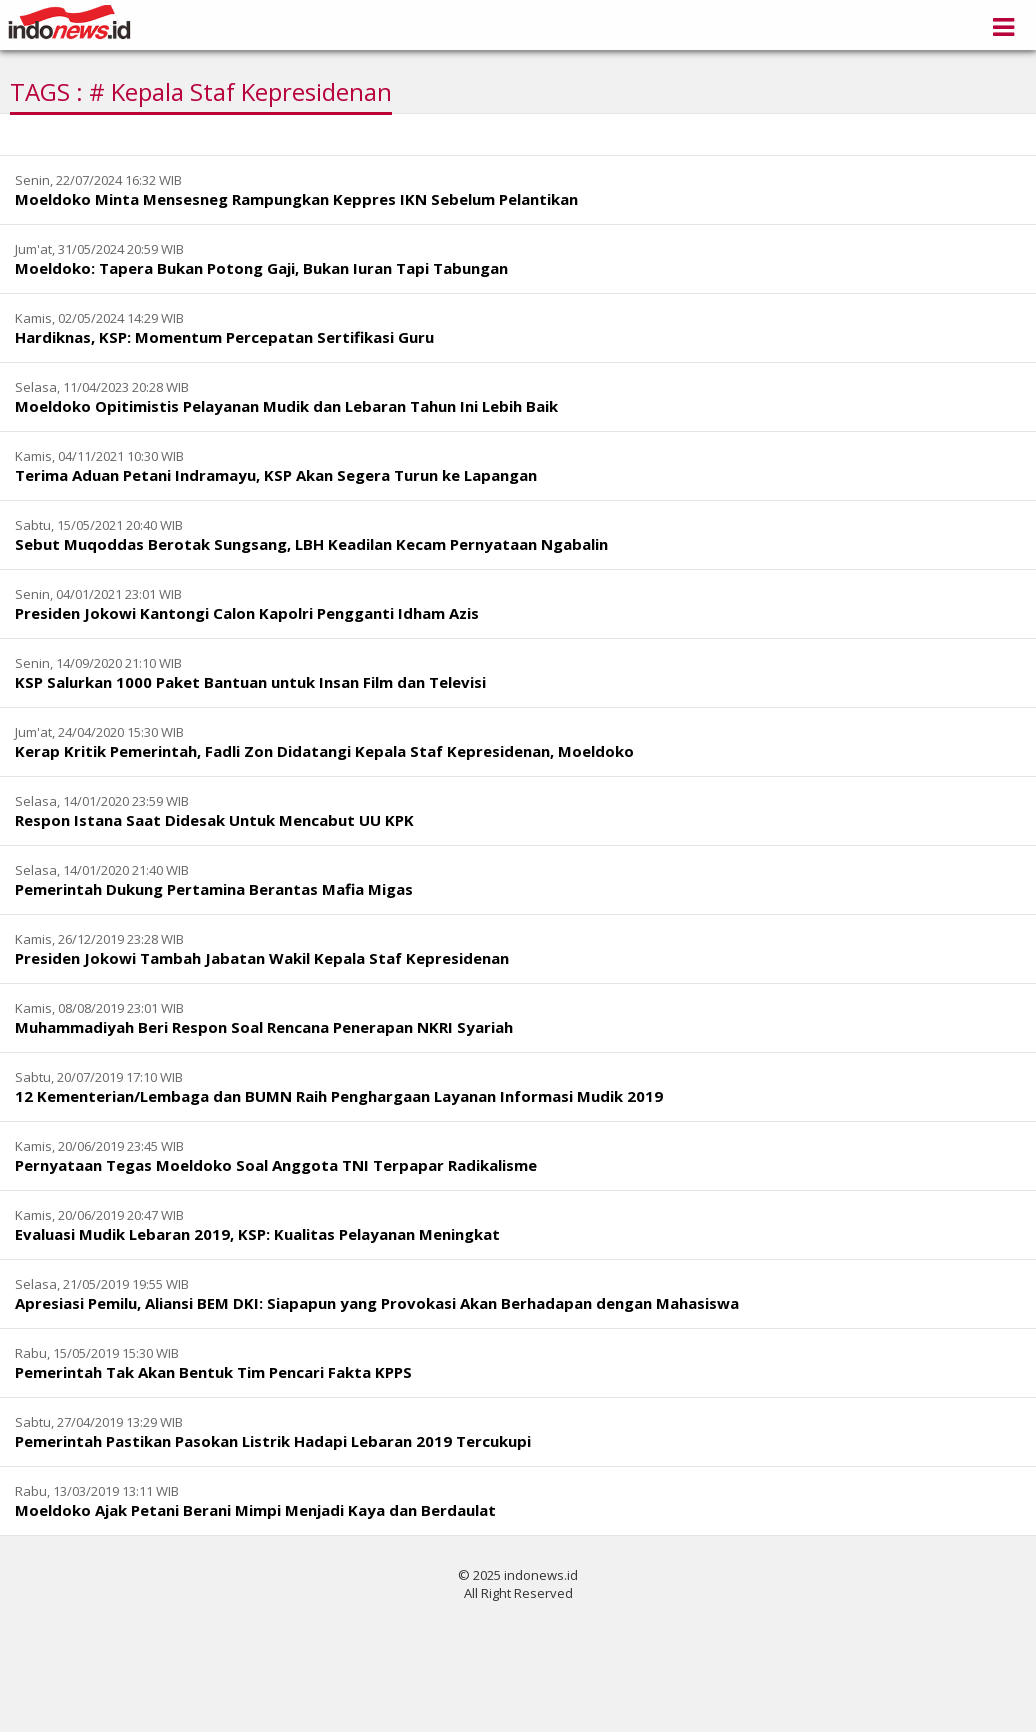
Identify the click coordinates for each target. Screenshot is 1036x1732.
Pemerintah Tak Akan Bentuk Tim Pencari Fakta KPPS (213, 1372)
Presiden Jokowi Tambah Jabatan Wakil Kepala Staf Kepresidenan (262, 958)
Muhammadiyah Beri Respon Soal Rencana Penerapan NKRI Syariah (264, 1027)
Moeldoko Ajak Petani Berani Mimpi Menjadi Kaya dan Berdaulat (255, 1510)
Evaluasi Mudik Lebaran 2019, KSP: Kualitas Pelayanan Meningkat (257, 1234)
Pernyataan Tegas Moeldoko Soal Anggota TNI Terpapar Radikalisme (276, 1165)
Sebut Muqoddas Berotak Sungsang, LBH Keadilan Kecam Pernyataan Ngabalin (311, 544)
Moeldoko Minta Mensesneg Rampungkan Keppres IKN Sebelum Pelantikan (296, 199)
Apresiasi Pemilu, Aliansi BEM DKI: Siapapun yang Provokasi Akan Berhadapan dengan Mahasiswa (377, 1303)
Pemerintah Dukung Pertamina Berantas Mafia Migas (214, 889)
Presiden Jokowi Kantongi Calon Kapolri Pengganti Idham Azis (247, 613)
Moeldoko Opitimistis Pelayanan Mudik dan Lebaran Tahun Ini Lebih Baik (286, 406)
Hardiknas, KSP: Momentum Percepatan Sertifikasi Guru (224, 337)
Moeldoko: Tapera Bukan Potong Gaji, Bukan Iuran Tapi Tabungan (261, 268)
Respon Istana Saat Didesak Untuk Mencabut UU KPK (214, 820)
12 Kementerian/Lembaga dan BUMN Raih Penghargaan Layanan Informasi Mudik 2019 (339, 1096)
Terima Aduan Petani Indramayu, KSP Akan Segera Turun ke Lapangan (276, 475)
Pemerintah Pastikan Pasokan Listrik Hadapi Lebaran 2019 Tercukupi (273, 1441)
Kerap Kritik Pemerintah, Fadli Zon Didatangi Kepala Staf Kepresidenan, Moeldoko (324, 751)
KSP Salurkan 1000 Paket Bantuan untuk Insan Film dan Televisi (250, 682)
